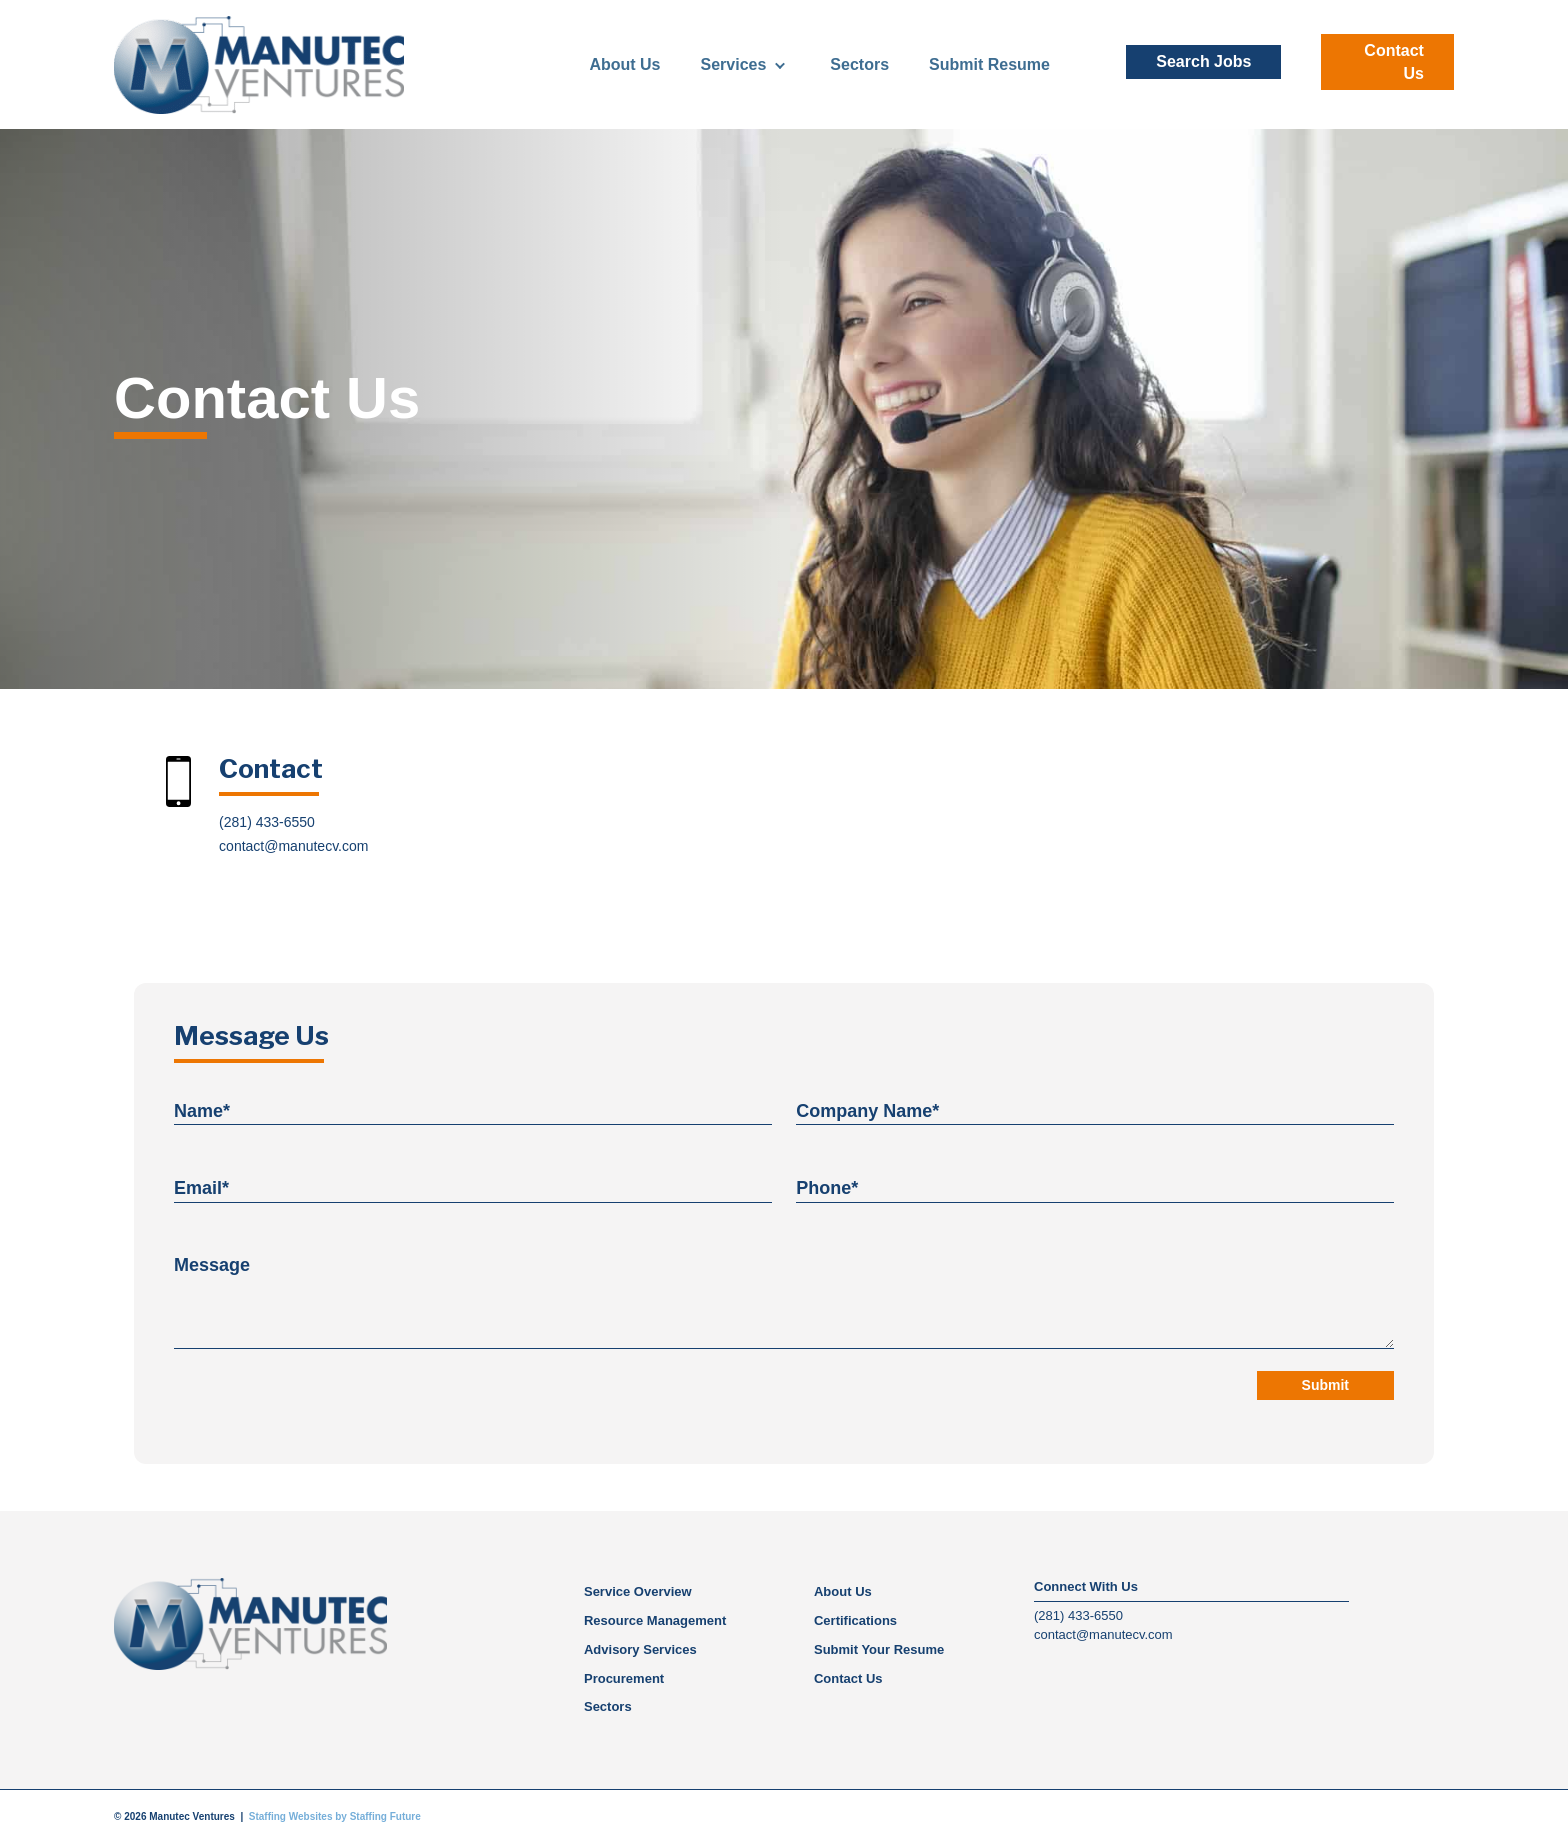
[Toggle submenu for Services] (780, 64)
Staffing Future (385, 1814)
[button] (1203, 61)
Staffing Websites (291, 1814)
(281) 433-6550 (267, 822)
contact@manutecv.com (293, 846)
